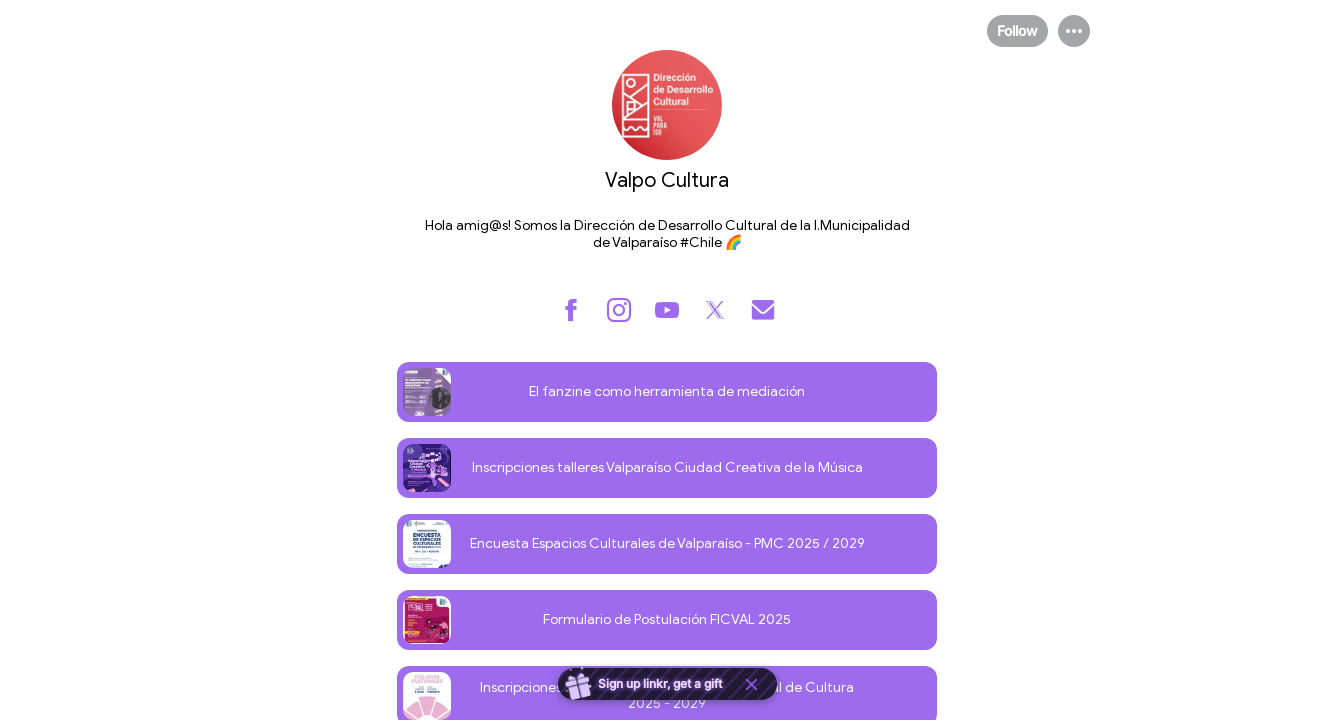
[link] (667, 392)
